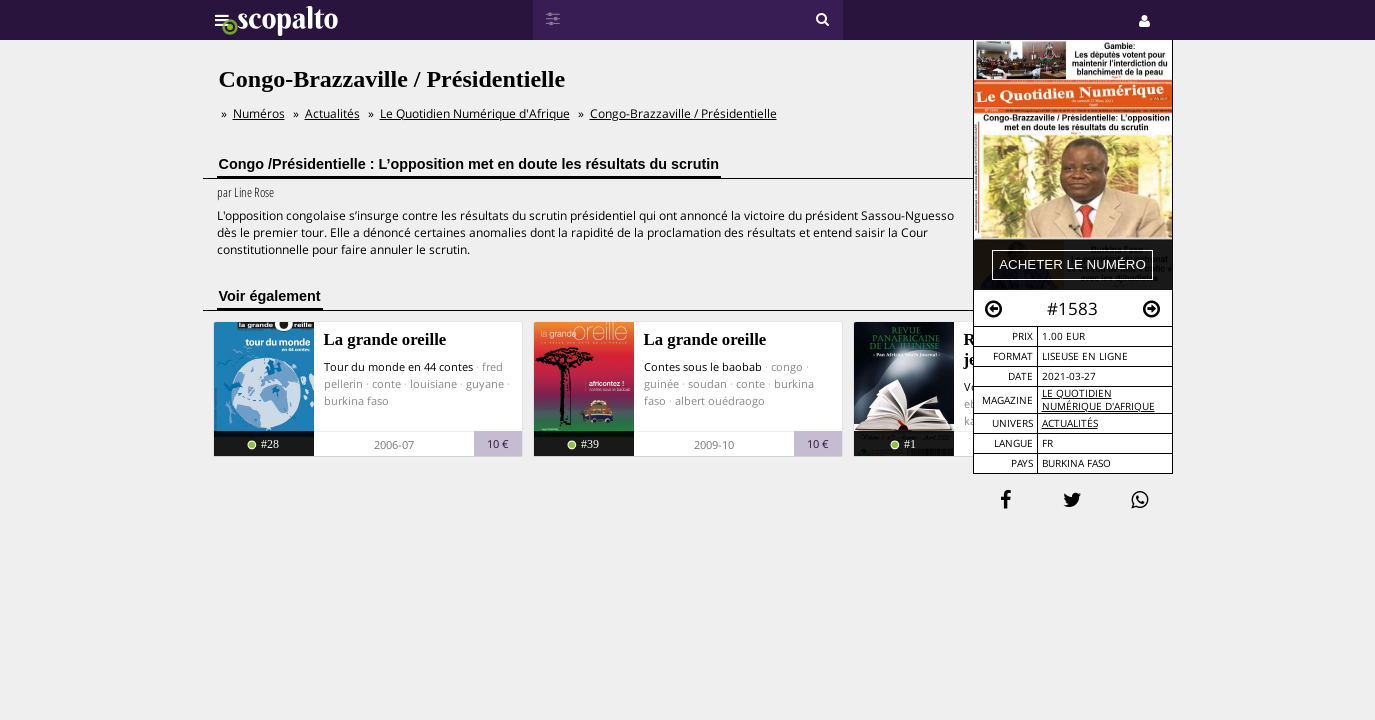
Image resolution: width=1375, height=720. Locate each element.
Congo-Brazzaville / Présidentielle (683, 113)
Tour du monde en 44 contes (398, 366)
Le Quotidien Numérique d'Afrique (1098, 400)
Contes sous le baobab (703, 366)
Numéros (259, 113)
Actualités (1070, 423)
